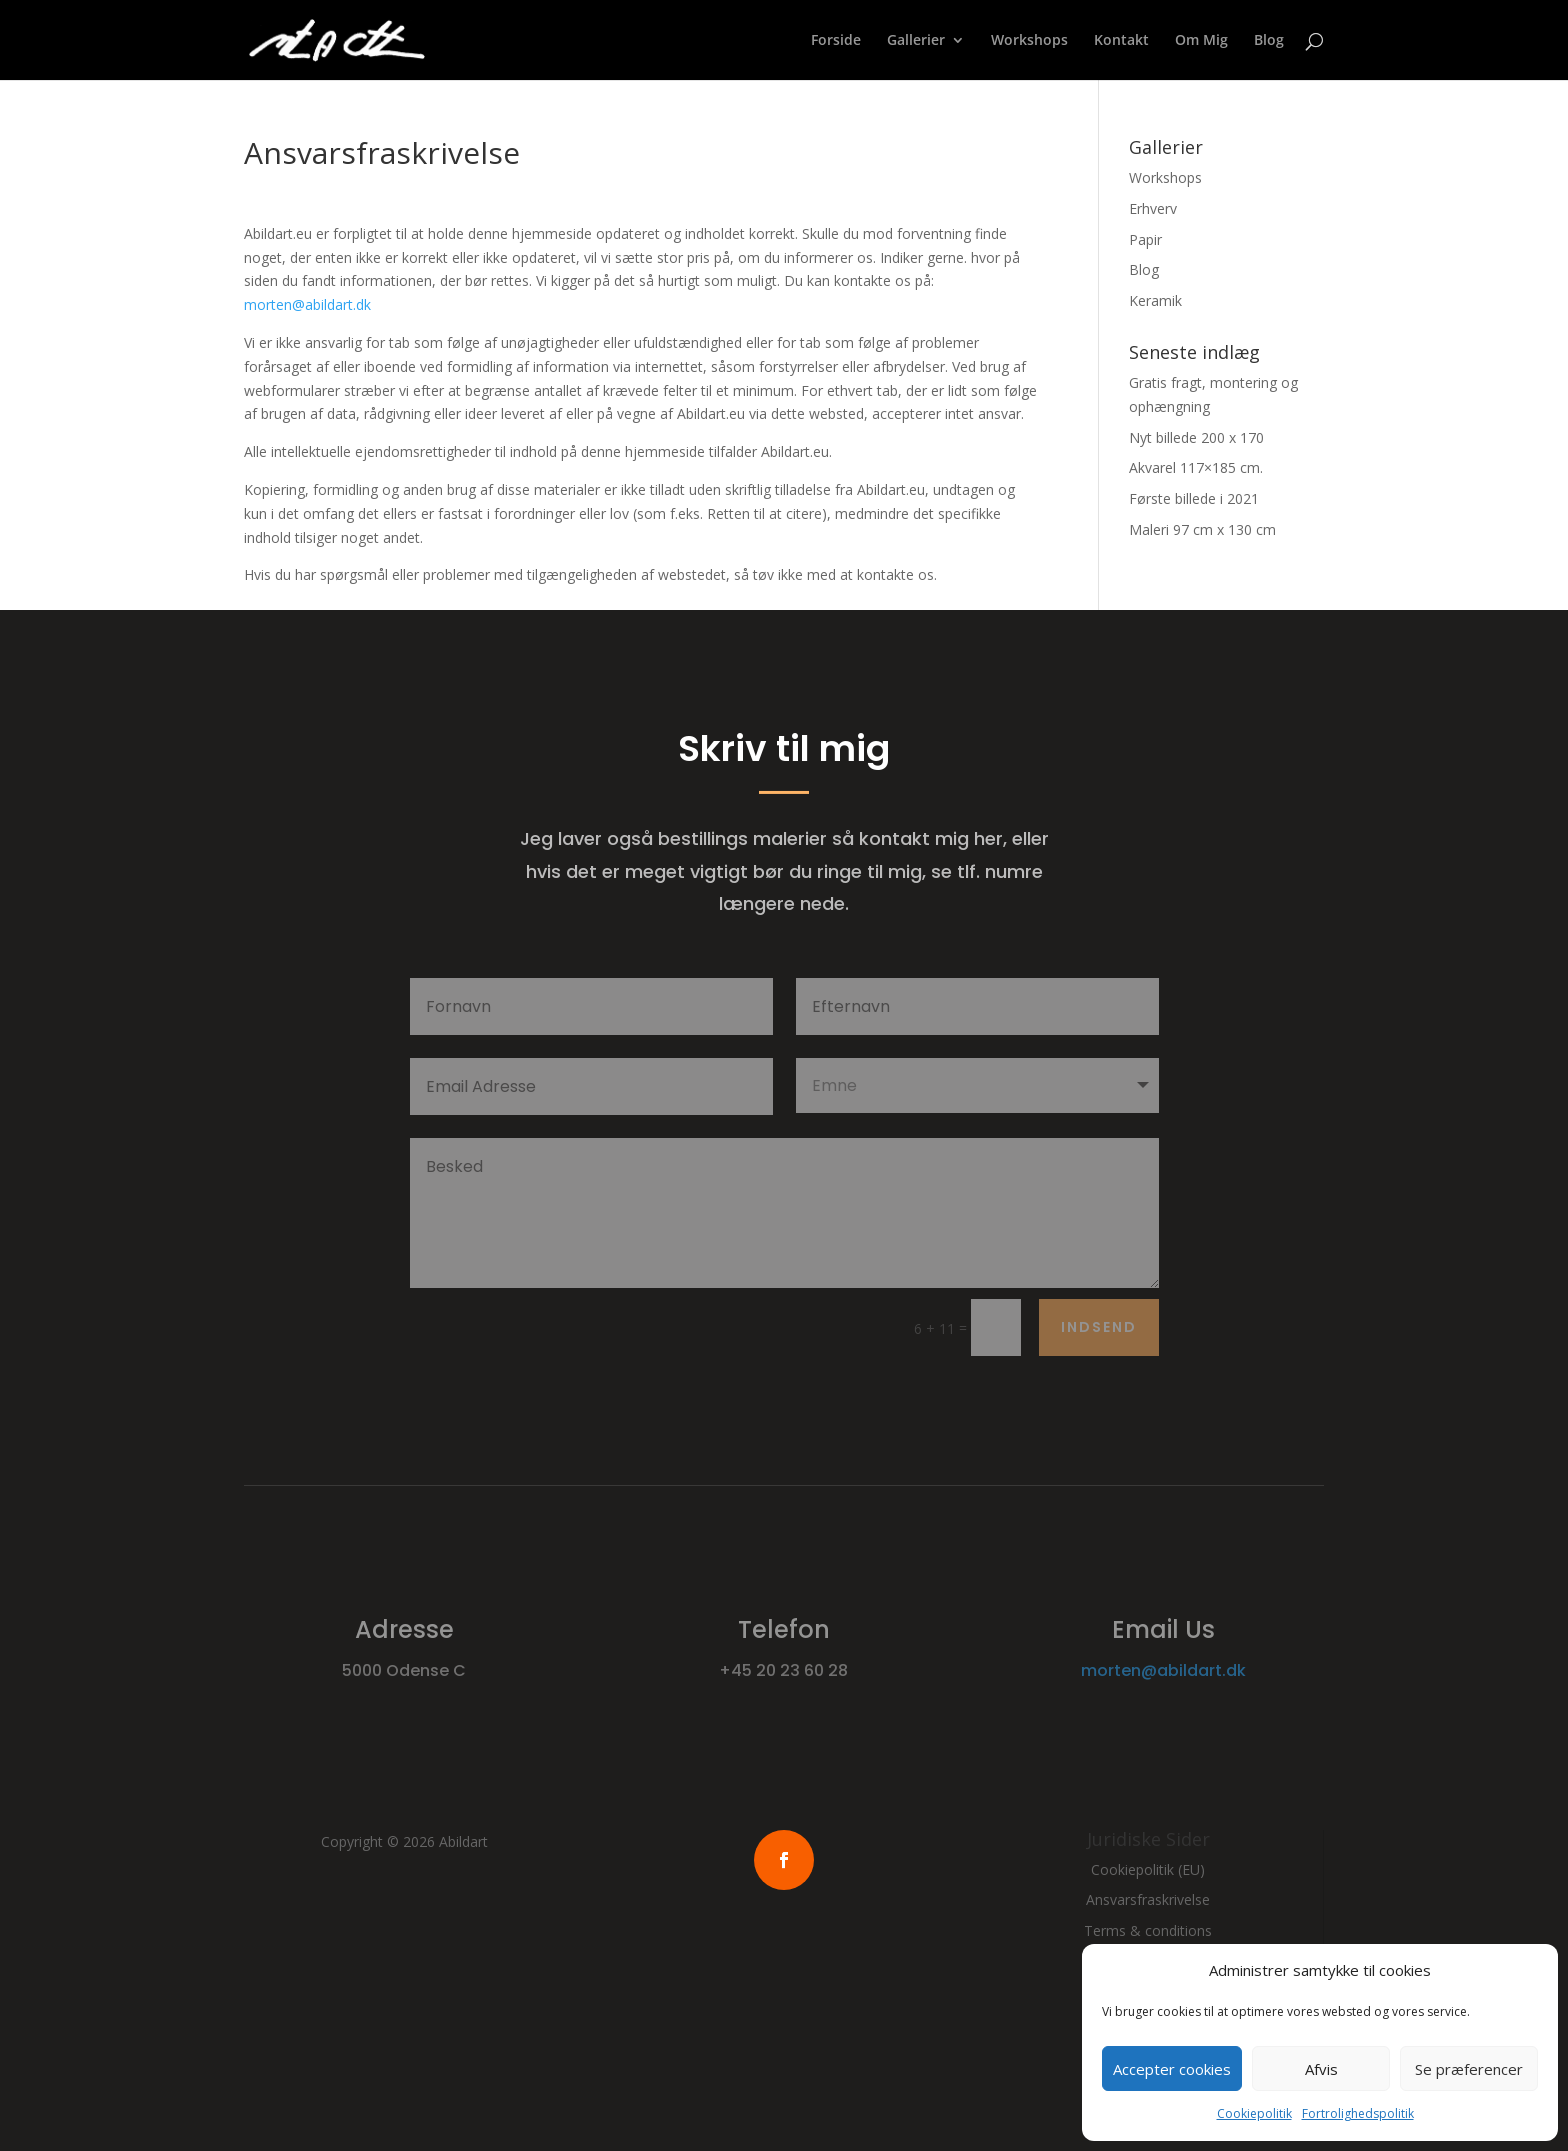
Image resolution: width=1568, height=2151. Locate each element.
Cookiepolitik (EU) (1148, 1869)
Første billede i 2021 (1194, 498)
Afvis (1321, 2069)
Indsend (1099, 1327)
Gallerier (916, 41)
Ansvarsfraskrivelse (1148, 1899)
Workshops (1029, 41)
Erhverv (1153, 208)
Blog (1269, 41)
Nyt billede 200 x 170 (1196, 437)
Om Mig (1201, 41)
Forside (836, 41)
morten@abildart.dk (307, 304)
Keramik (1155, 300)
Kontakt (1121, 41)
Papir (1145, 239)
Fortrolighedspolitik (1358, 2113)
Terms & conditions (1148, 1930)
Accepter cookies (1172, 2069)
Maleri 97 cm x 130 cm (1202, 529)
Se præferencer (1469, 2069)
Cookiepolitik (1254, 2113)
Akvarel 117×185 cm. (1196, 467)
